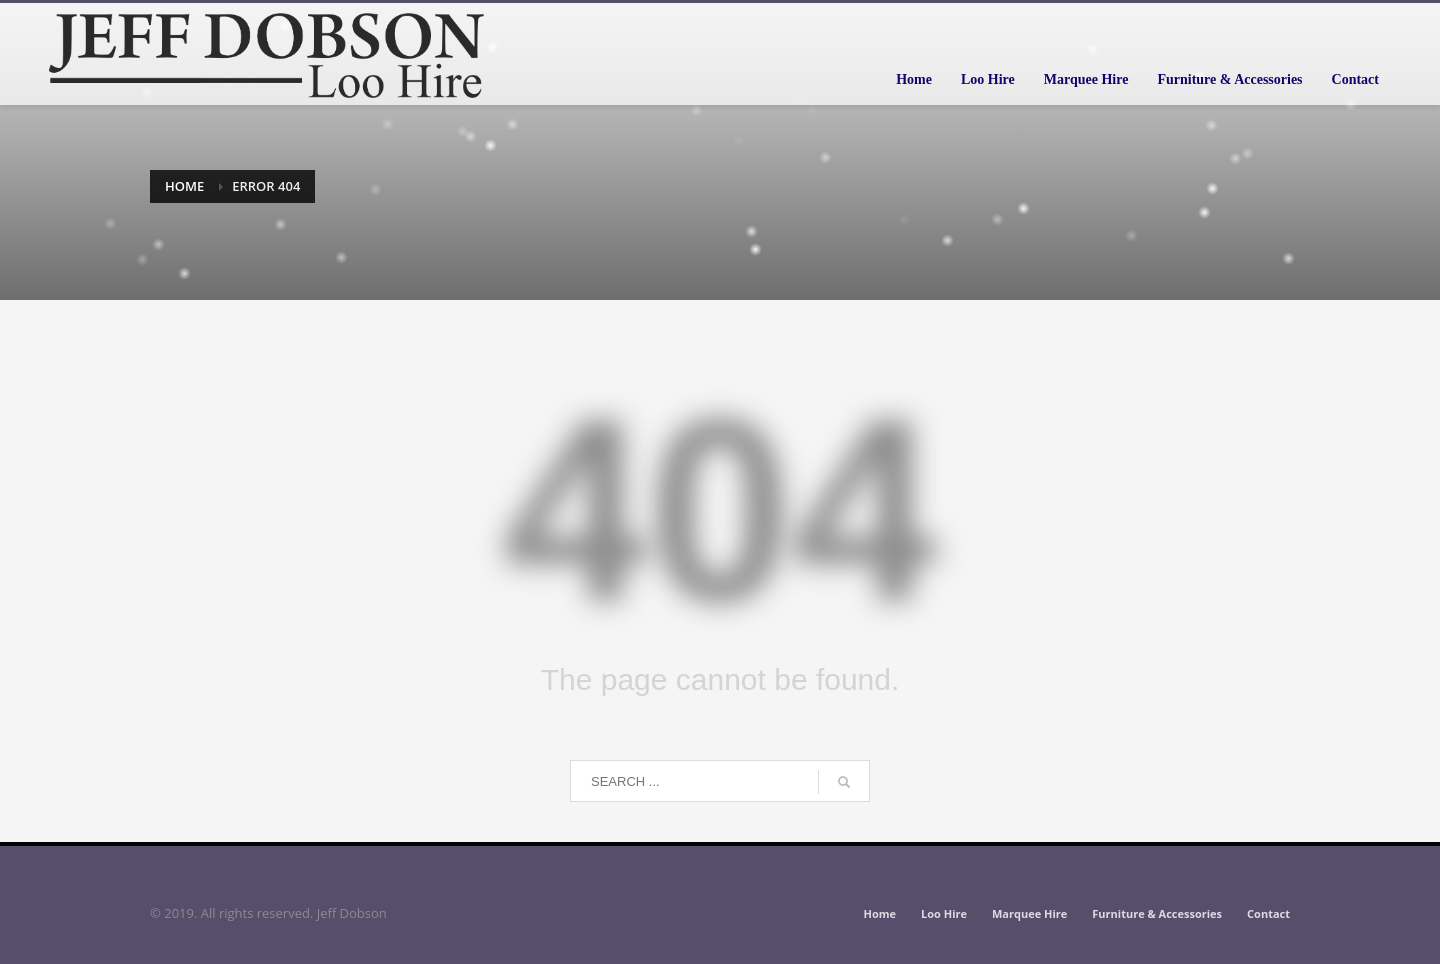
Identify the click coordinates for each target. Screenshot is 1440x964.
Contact (1268, 913)
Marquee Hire (1029, 913)
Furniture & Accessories (1157, 913)
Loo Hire (944, 913)
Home (184, 186)
